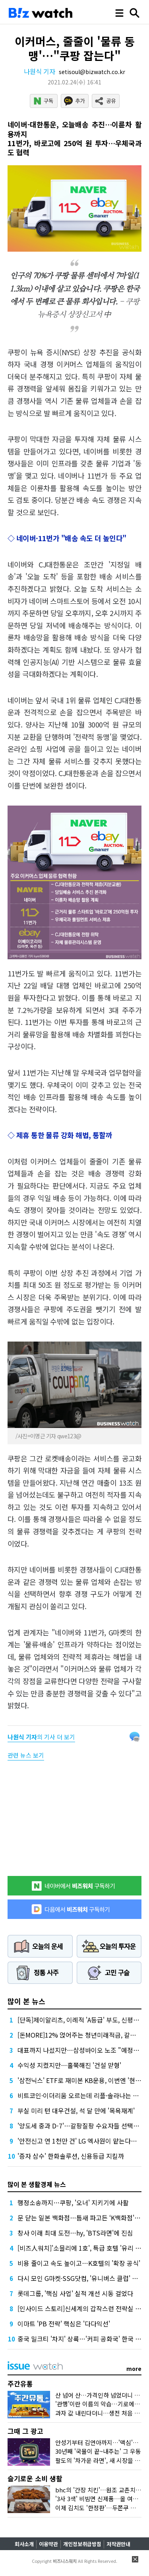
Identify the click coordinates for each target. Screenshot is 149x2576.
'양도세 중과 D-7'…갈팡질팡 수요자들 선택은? (79, 2125)
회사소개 (24, 2544)
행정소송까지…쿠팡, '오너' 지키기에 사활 (73, 2202)
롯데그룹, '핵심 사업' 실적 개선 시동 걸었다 (75, 2293)
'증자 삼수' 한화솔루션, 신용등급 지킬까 (70, 2156)
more (133, 2369)
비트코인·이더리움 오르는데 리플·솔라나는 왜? (79, 2095)
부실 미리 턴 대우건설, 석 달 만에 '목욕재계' (76, 2110)
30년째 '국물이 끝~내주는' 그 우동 (98, 2451)
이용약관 (48, 2544)
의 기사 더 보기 (41, 1737)
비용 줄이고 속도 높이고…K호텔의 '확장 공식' (78, 2263)
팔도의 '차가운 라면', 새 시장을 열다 (100, 2460)
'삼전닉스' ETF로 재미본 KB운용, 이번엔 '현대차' (83, 2080)
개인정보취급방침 (82, 2544)
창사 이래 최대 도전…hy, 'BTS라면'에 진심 (75, 2233)
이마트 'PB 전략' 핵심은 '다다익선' (63, 2323)
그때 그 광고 (25, 2431)
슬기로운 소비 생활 (35, 2478)
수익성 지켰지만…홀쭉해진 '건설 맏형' (69, 2065)
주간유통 (20, 2383)
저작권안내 (118, 2544)
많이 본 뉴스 (26, 2001)
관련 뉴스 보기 (26, 1755)
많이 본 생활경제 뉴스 (37, 2184)
